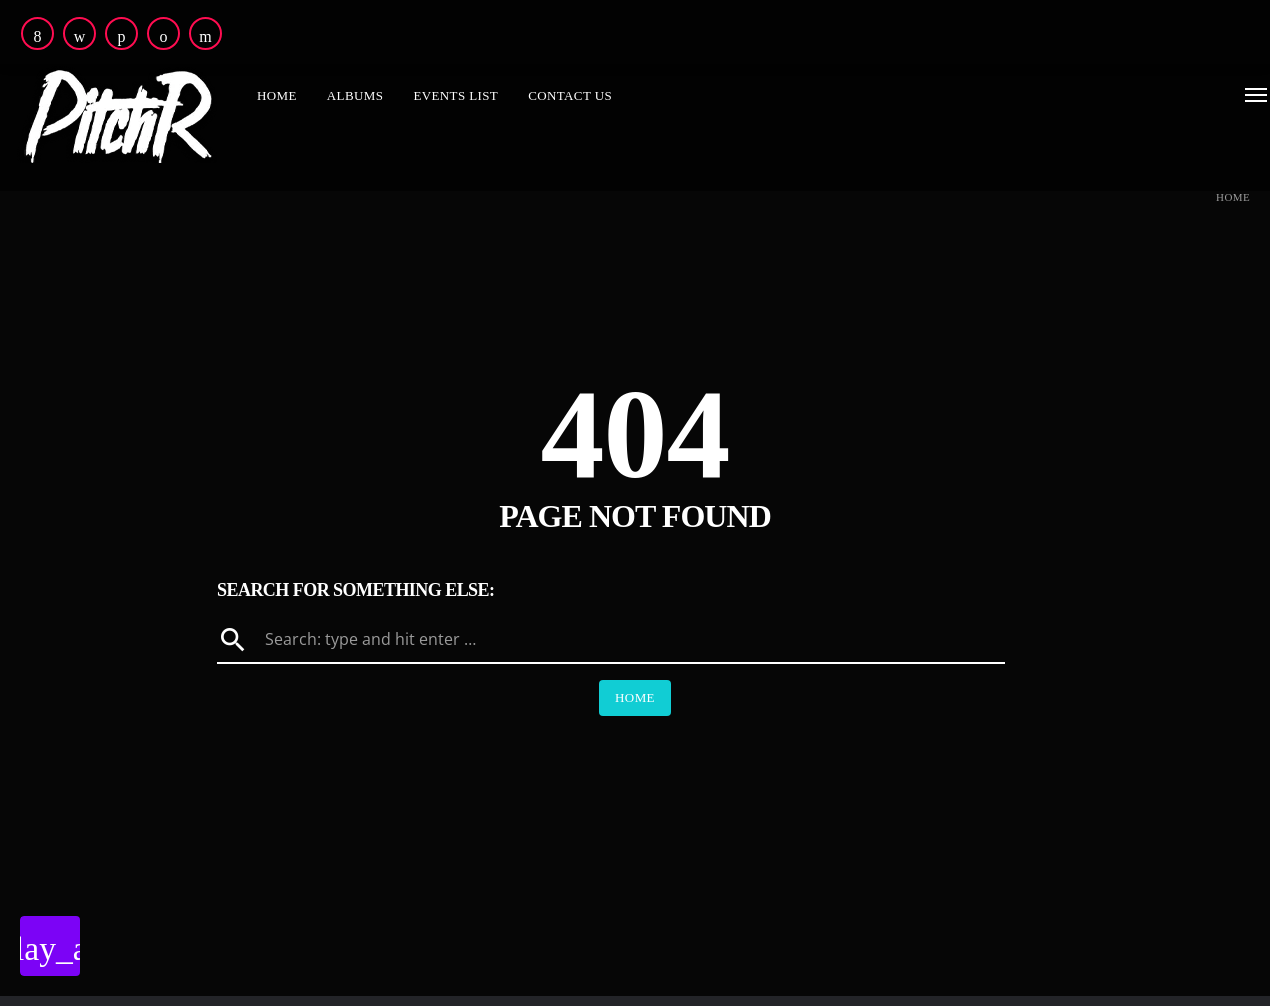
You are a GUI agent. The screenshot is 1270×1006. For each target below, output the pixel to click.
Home (1233, 197)
